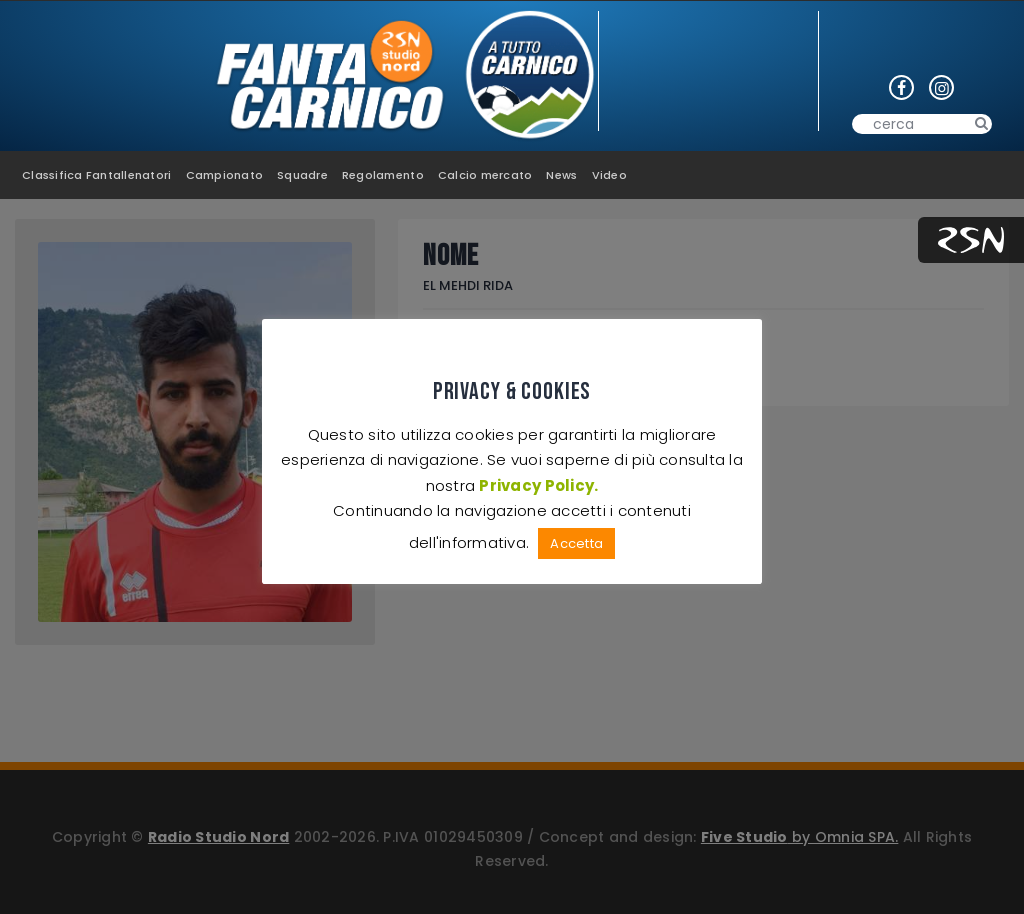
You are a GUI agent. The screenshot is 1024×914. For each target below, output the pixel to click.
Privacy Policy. (538, 485)
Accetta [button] (576, 543)
